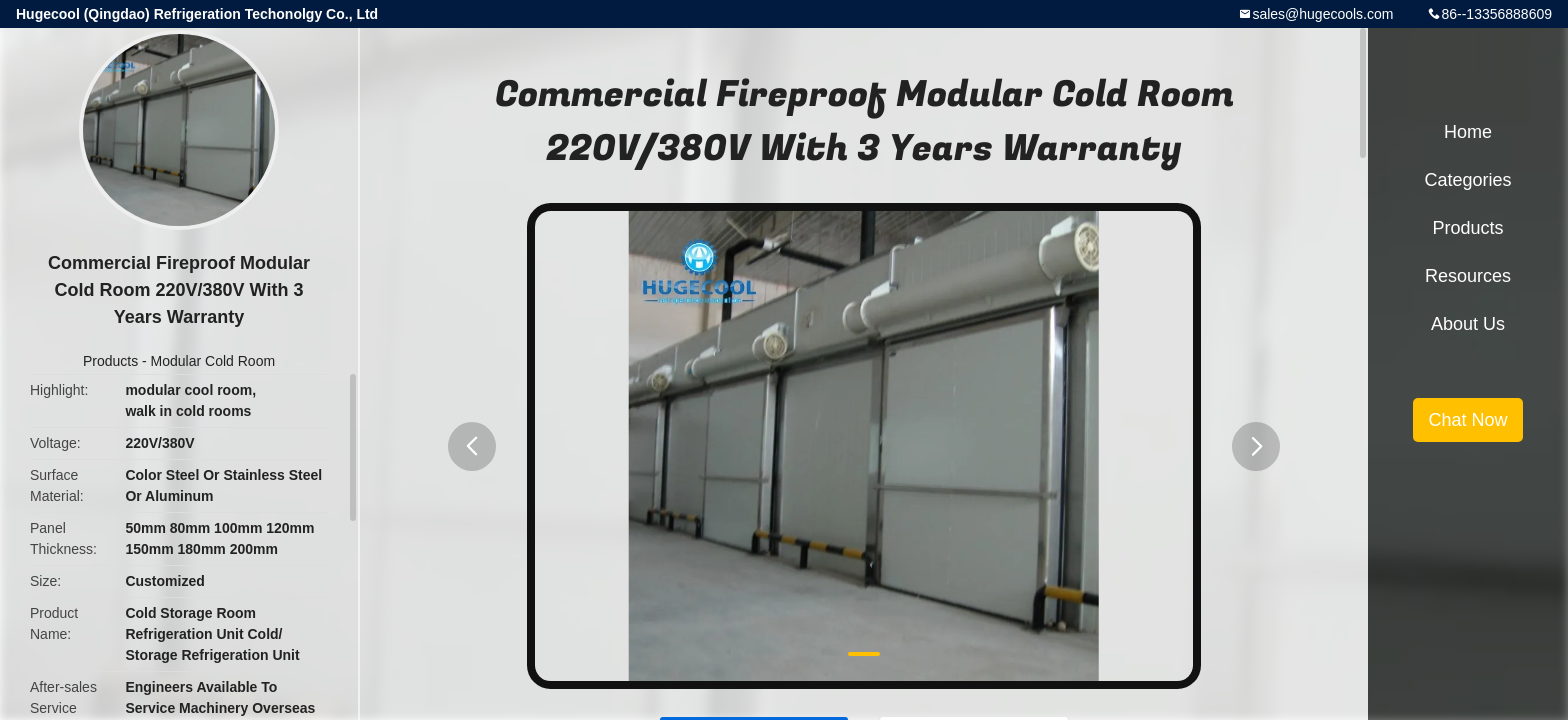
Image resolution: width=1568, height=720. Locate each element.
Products (110, 361)
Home (1468, 132)
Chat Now (1467, 420)
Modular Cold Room (213, 361)
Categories (1467, 180)
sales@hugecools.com (1322, 14)
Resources (1468, 276)
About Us (1468, 324)
